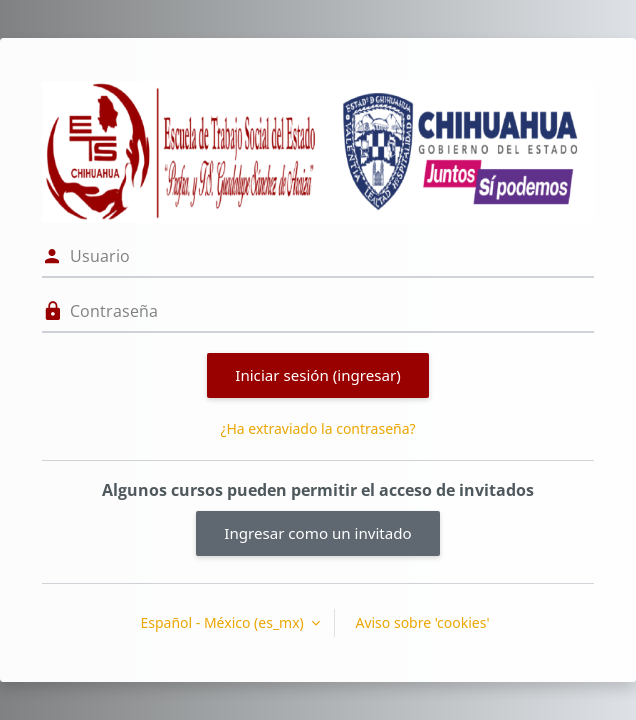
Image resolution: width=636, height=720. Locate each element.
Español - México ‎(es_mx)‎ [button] (223, 622)
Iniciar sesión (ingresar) (317, 375)
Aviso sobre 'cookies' (422, 622)
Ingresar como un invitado (317, 533)
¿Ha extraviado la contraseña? (317, 428)
